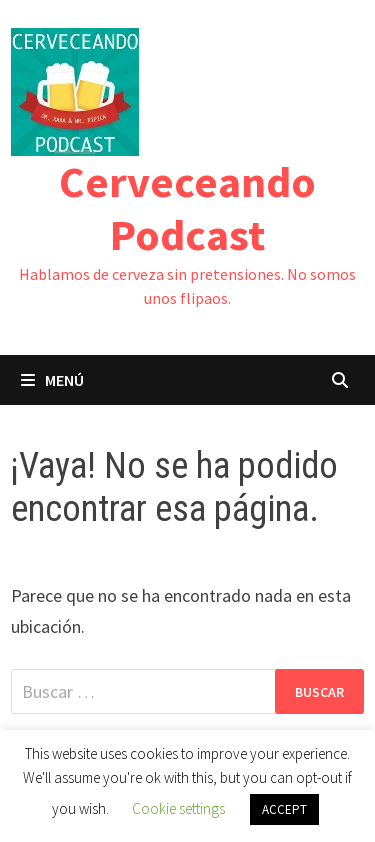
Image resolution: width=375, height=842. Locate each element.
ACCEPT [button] (284, 809)
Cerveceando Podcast (187, 208)
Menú (52, 380)
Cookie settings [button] (178, 808)
